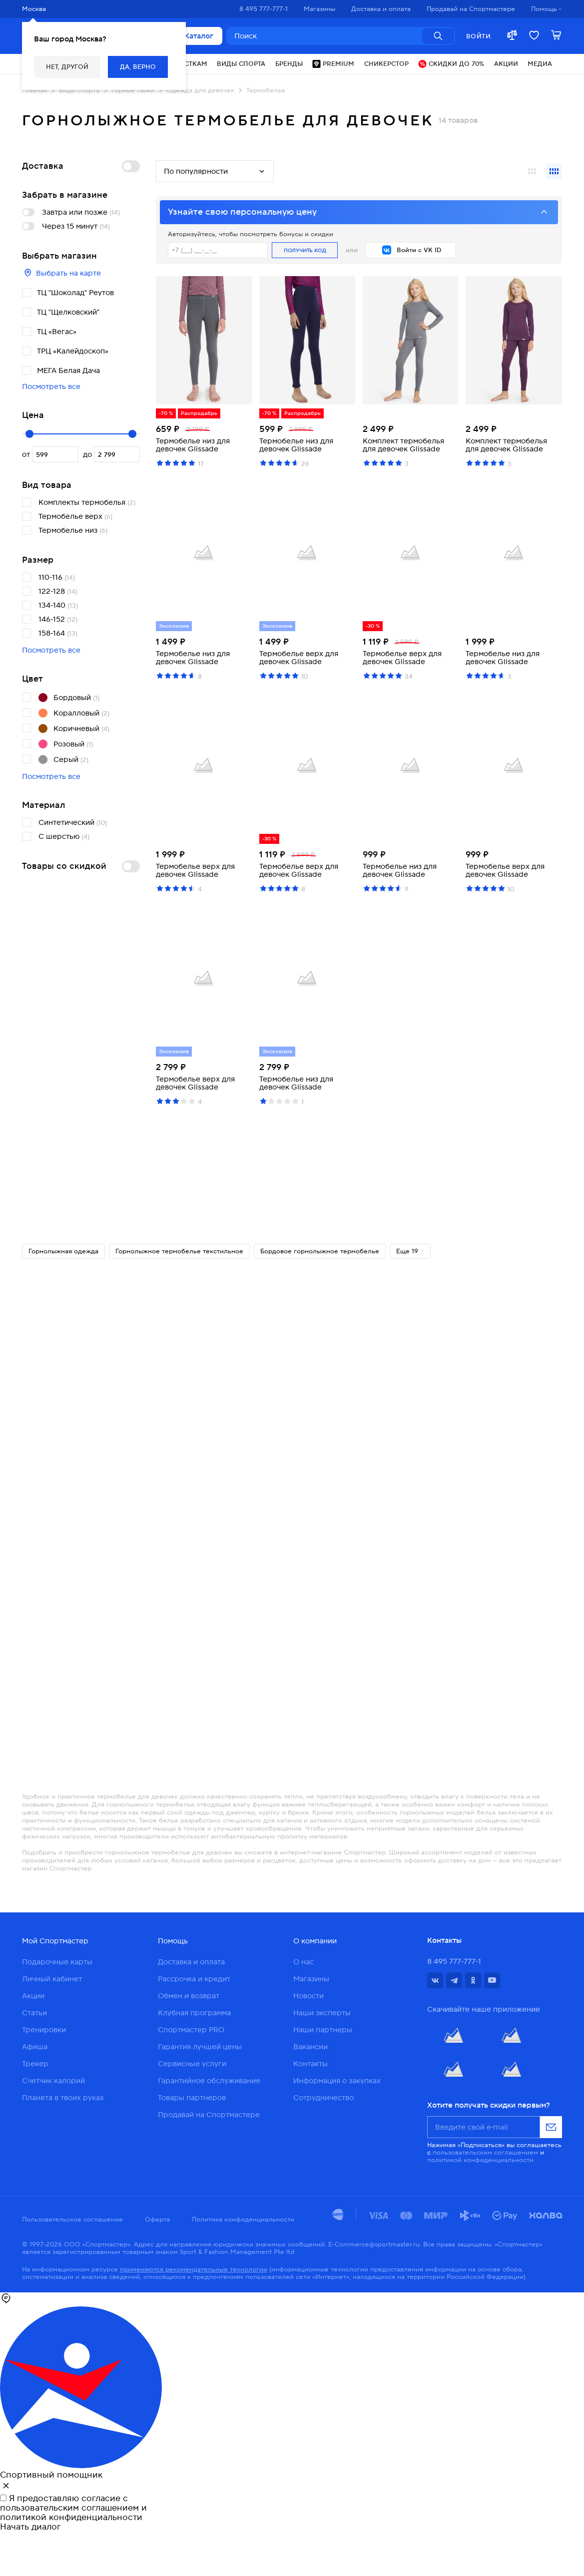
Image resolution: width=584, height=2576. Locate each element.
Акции (33, 1996)
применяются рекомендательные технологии (193, 2269)
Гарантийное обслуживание (209, 2081)
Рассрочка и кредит (194, 1979)
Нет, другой (67, 66)
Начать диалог (30, 2527)
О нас (303, 1962)
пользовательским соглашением (485, 2152)
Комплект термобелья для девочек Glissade (403, 445)
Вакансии (310, 2047)
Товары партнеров (192, 2098)
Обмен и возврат (188, 1996)
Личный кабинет (52, 1979)
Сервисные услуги (192, 2064)
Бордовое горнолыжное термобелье (319, 1251)
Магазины (311, 1979)
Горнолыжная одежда (63, 1251)
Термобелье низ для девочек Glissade (193, 445)
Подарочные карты (57, 1962)
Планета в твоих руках (63, 2098)
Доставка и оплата (191, 1962)
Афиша (34, 2047)
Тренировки (44, 2030)
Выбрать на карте (61, 273)
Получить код (305, 250)
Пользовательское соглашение (72, 2219)
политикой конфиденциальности (480, 2160)
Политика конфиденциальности (243, 2219)
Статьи (34, 2013)
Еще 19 (411, 1251)
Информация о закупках (337, 2081)
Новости (308, 1996)
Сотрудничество (323, 2098)
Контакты (310, 2064)
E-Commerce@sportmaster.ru (374, 2244)
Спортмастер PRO (191, 2030)
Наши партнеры (322, 2030)
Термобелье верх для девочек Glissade (298, 658)
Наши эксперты (322, 2013)
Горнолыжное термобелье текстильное (179, 1251)
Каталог (191, 36)
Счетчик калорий (53, 2081)
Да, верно (138, 66)
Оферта (157, 2219)
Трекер (35, 2064)
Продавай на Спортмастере (209, 2115)
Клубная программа (194, 2013)
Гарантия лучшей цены (200, 2047)
